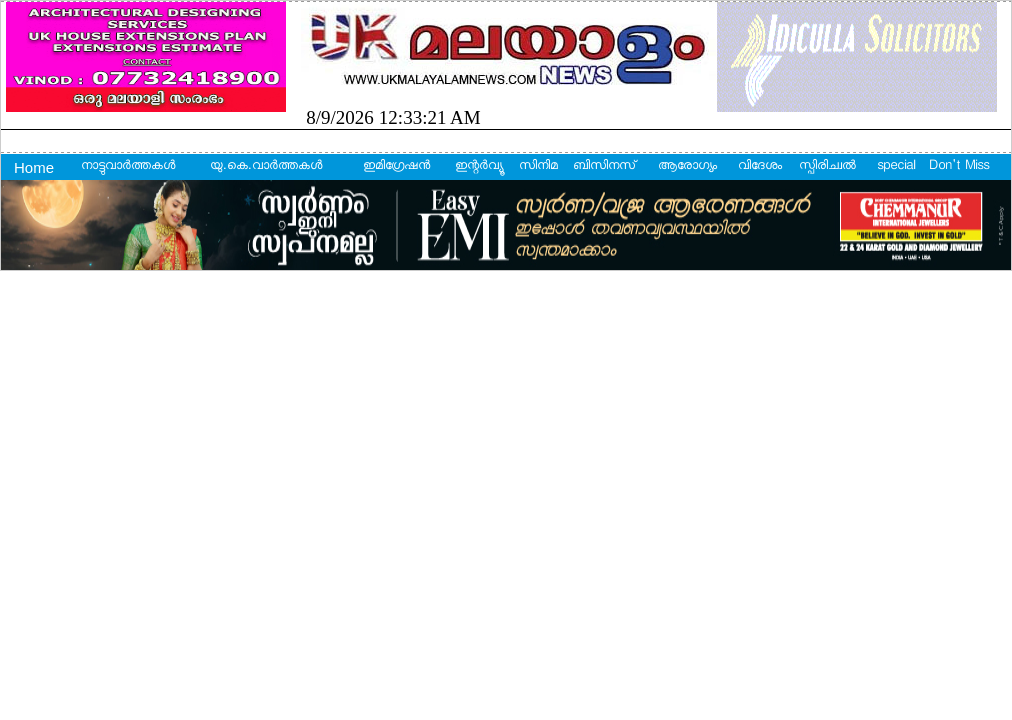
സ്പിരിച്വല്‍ (827, 167)
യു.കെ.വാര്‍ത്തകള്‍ (266, 167)
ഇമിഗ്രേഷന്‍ (396, 167)
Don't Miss (959, 167)
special (896, 167)
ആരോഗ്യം (687, 167)
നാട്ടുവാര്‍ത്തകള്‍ (128, 167)
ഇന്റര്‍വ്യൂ (478, 167)
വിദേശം (760, 167)
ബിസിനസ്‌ (604, 167)
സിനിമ (538, 167)
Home (34, 167)
